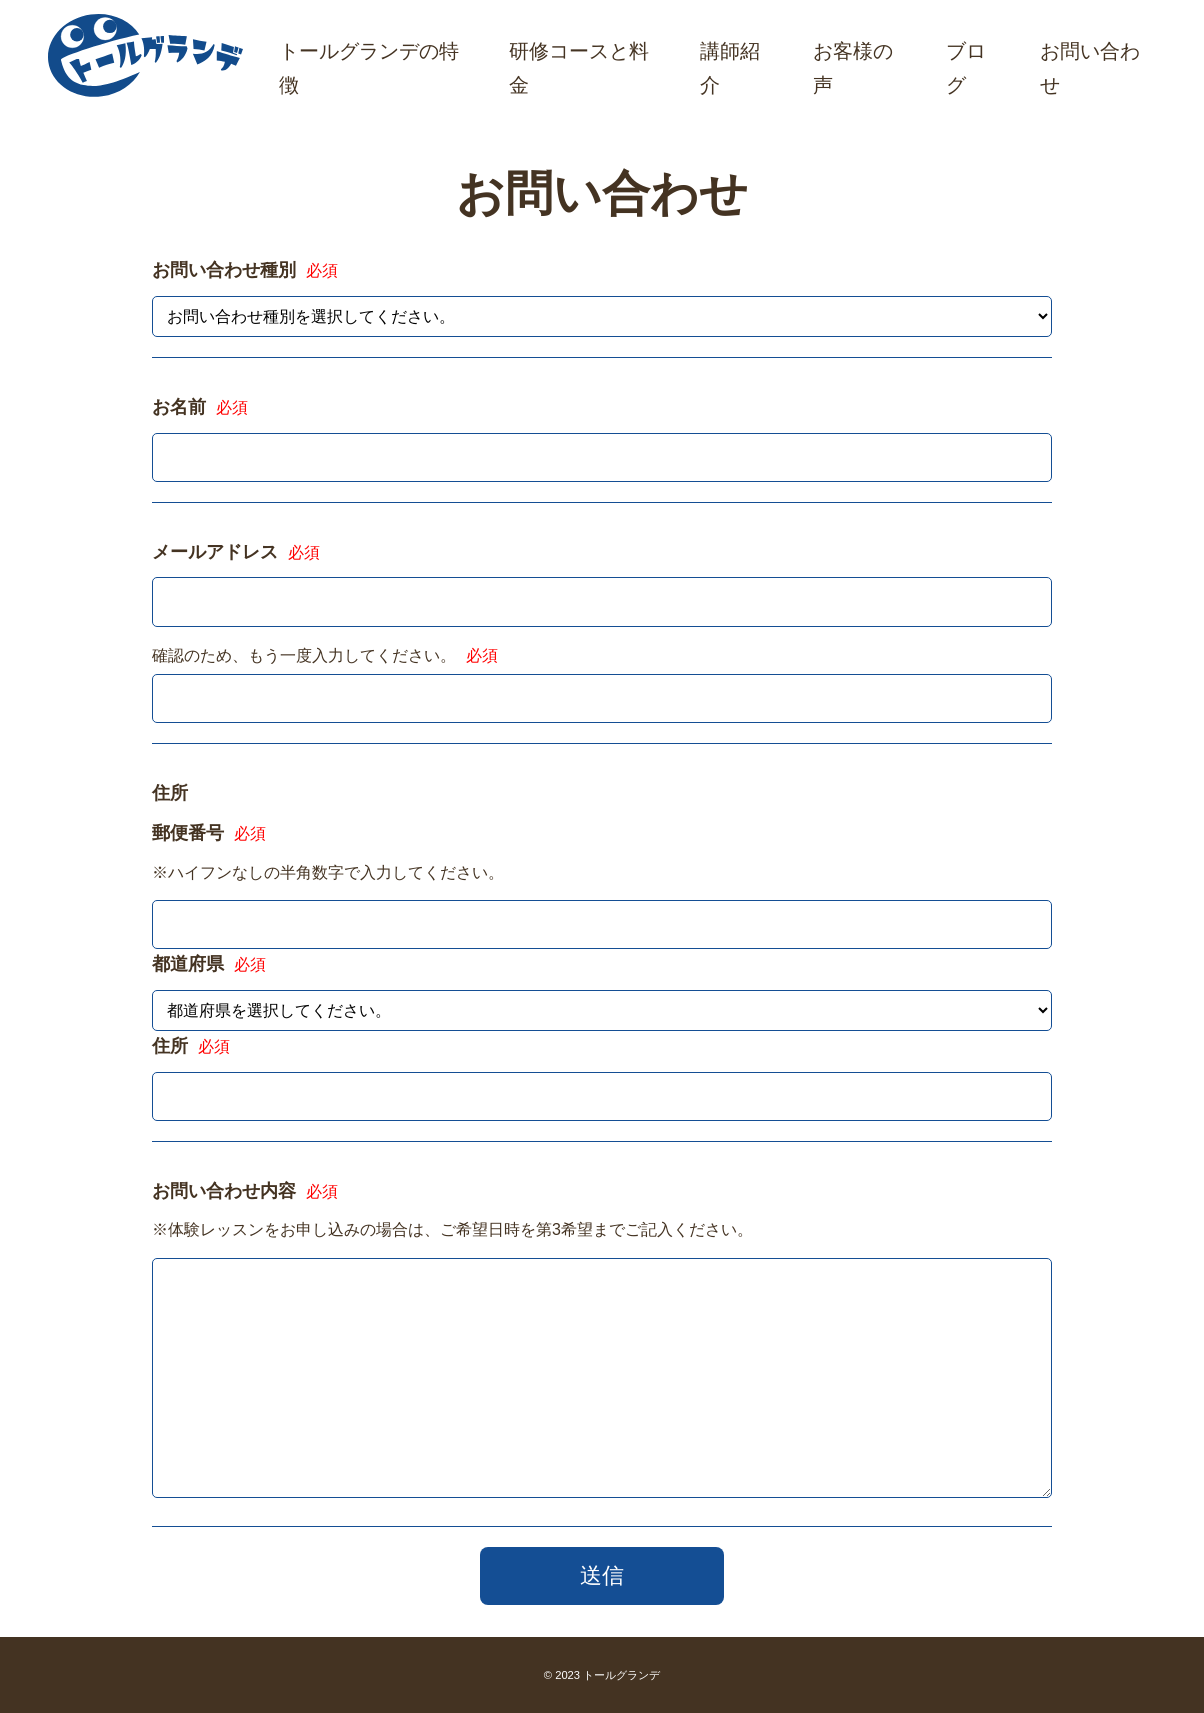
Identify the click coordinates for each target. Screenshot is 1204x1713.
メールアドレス (236, 552)
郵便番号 (209, 833)
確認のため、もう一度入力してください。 (325, 655)
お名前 (200, 407)
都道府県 (209, 964)
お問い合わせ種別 (245, 270)
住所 (191, 1046)
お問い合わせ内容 (245, 1191)
